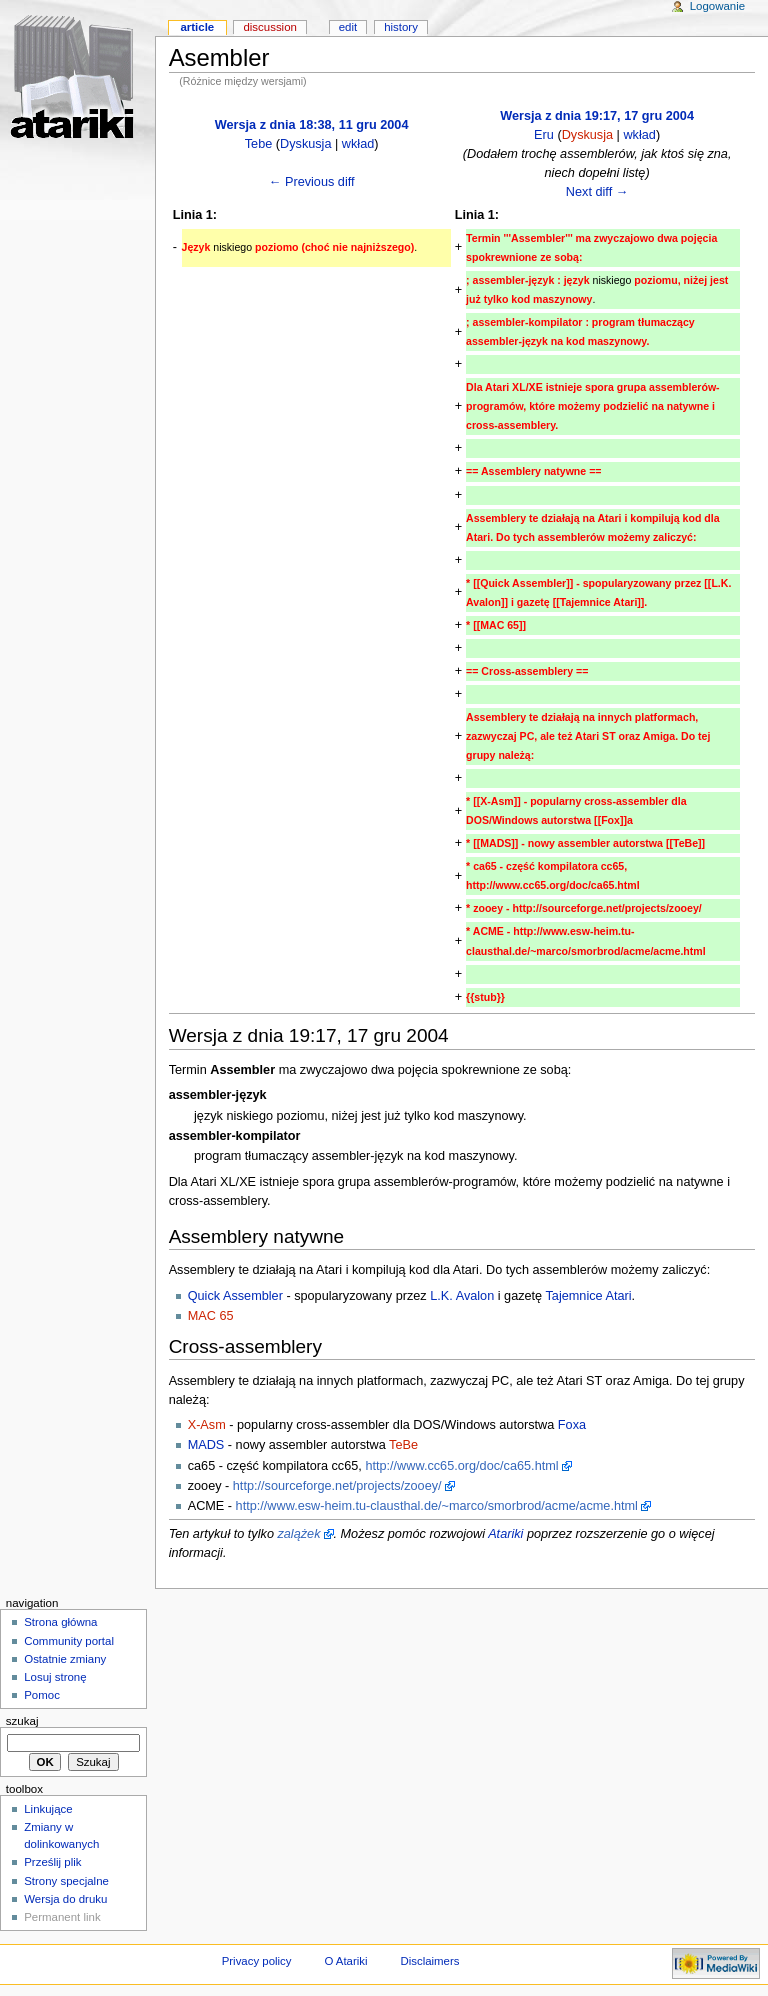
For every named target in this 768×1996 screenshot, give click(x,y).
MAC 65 (211, 1316)
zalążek (298, 1534)
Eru (544, 135)
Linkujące (48, 1809)
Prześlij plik (52, 1862)
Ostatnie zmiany (65, 1659)
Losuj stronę (55, 1677)
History (401, 27)
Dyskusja (305, 144)
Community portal (69, 1641)
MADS (206, 1445)
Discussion (269, 27)
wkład (358, 144)
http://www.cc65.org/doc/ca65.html (461, 1466)
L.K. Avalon (462, 1296)
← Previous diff (312, 182)
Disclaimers (429, 1961)
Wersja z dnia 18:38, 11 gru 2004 (312, 125)
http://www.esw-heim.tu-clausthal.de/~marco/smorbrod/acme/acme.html (437, 1506)
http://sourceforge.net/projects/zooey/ (337, 1486)
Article (197, 27)
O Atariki (345, 1961)
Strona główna (60, 1622)
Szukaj (22, 1721)
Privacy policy (257, 1961)
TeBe (403, 1445)
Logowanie (717, 6)
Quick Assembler (235, 1296)
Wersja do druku (65, 1899)
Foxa (572, 1425)
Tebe (259, 144)
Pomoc (42, 1695)
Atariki (505, 1534)
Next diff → (597, 192)
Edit (348, 27)
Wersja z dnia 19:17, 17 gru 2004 (597, 116)
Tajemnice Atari (588, 1296)
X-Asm (207, 1425)
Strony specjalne (66, 1881)
